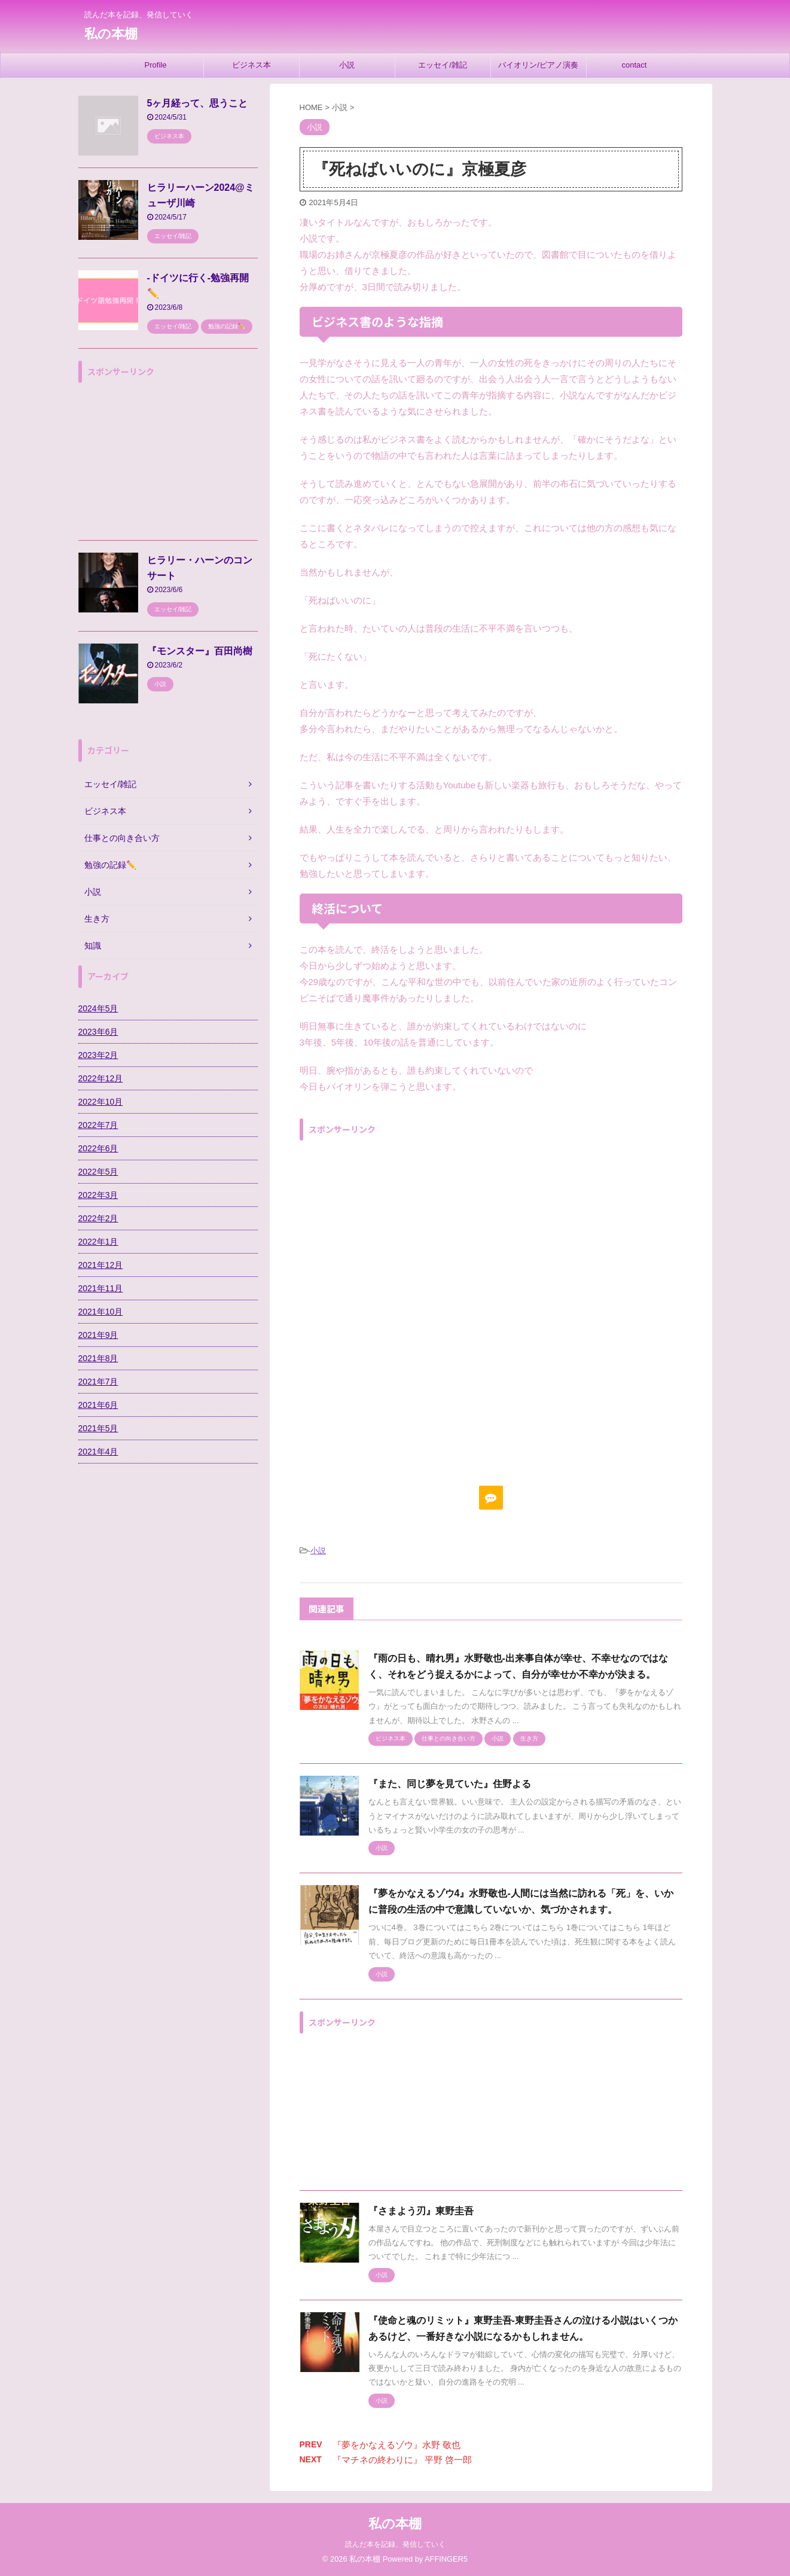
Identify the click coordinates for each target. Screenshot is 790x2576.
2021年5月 (98, 1428)
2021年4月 (98, 1451)
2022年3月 (98, 1195)
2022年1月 (98, 1241)
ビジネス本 (251, 64)
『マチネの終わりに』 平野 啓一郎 (402, 2460)
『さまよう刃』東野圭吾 (421, 2211)
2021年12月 (100, 1265)
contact (634, 64)
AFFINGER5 (446, 2558)
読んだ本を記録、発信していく (395, 2544)
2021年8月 (98, 1358)
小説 (347, 64)
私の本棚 (111, 33)
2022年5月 (98, 1171)
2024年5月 (98, 1008)
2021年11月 (100, 1288)
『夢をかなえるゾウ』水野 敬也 (396, 2445)
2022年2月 (98, 1218)
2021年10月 (100, 1311)
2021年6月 (98, 1405)
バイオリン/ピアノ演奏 (538, 64)
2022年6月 (98, 1148)
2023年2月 (98, 1055)
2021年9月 (98, 1335)
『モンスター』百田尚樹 (199, 651)
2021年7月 (98, 1381)
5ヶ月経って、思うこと (197, 103)
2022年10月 (100, 1101)
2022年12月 (100, 1078)
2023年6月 (98, 1032)
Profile (156, 64)
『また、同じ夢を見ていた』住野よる (449, 1784)
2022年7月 (98, 1125)
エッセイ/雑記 (442, 64)
